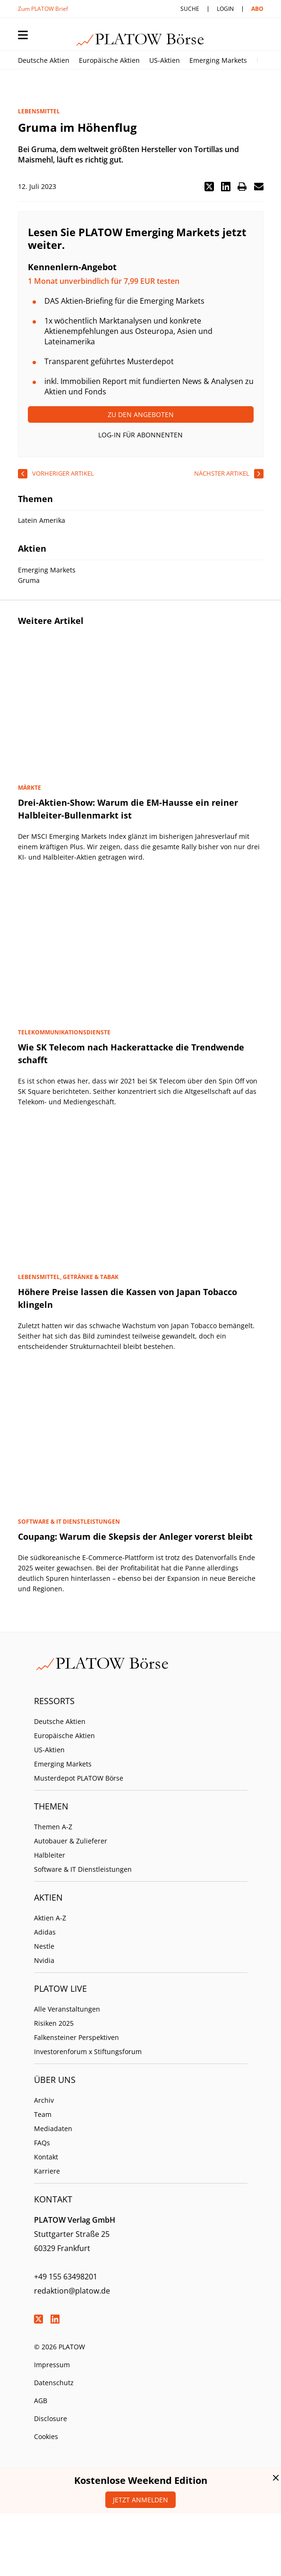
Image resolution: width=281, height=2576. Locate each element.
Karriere (47, 2171)
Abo (257, 9)
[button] (209, 186)
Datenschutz (54, 2382)
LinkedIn (55, 2319)
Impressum (52, 2364)
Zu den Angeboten (141, 414)
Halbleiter (49, 1855)
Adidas (45, 1932)
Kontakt (46, 2156)
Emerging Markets (218, 60)
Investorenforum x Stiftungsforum (88, 2051)
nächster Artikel (221, 473)
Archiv (44, 2100)
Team (42, 2114)
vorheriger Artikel (63, 473)
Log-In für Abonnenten (140, 434)
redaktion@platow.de (72, 2291)
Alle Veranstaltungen (67, 2009)
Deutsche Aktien (43, 60)
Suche (189, 9)
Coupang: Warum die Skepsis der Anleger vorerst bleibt (135, 1536)
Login (225, 9)
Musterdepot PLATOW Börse (78, 1778)
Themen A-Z (53, 1826)
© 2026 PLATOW (59, 2346)
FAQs (42, 2142)
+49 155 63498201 (65, 2276)
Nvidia (44, 1960)
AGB (40, 2400)
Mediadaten (53, 2128)
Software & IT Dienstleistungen (83, 1869)
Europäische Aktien (109, 60)
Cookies (46, 2436)
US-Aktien (164, 60)
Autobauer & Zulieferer (70, 1840)
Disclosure (50, 2418)
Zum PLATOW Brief (43, 9)
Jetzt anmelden (140, 2499)
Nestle (44, 1946)
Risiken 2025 (54, 2023)
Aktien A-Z (50, 1917)
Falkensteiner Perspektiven (76, 2037)
